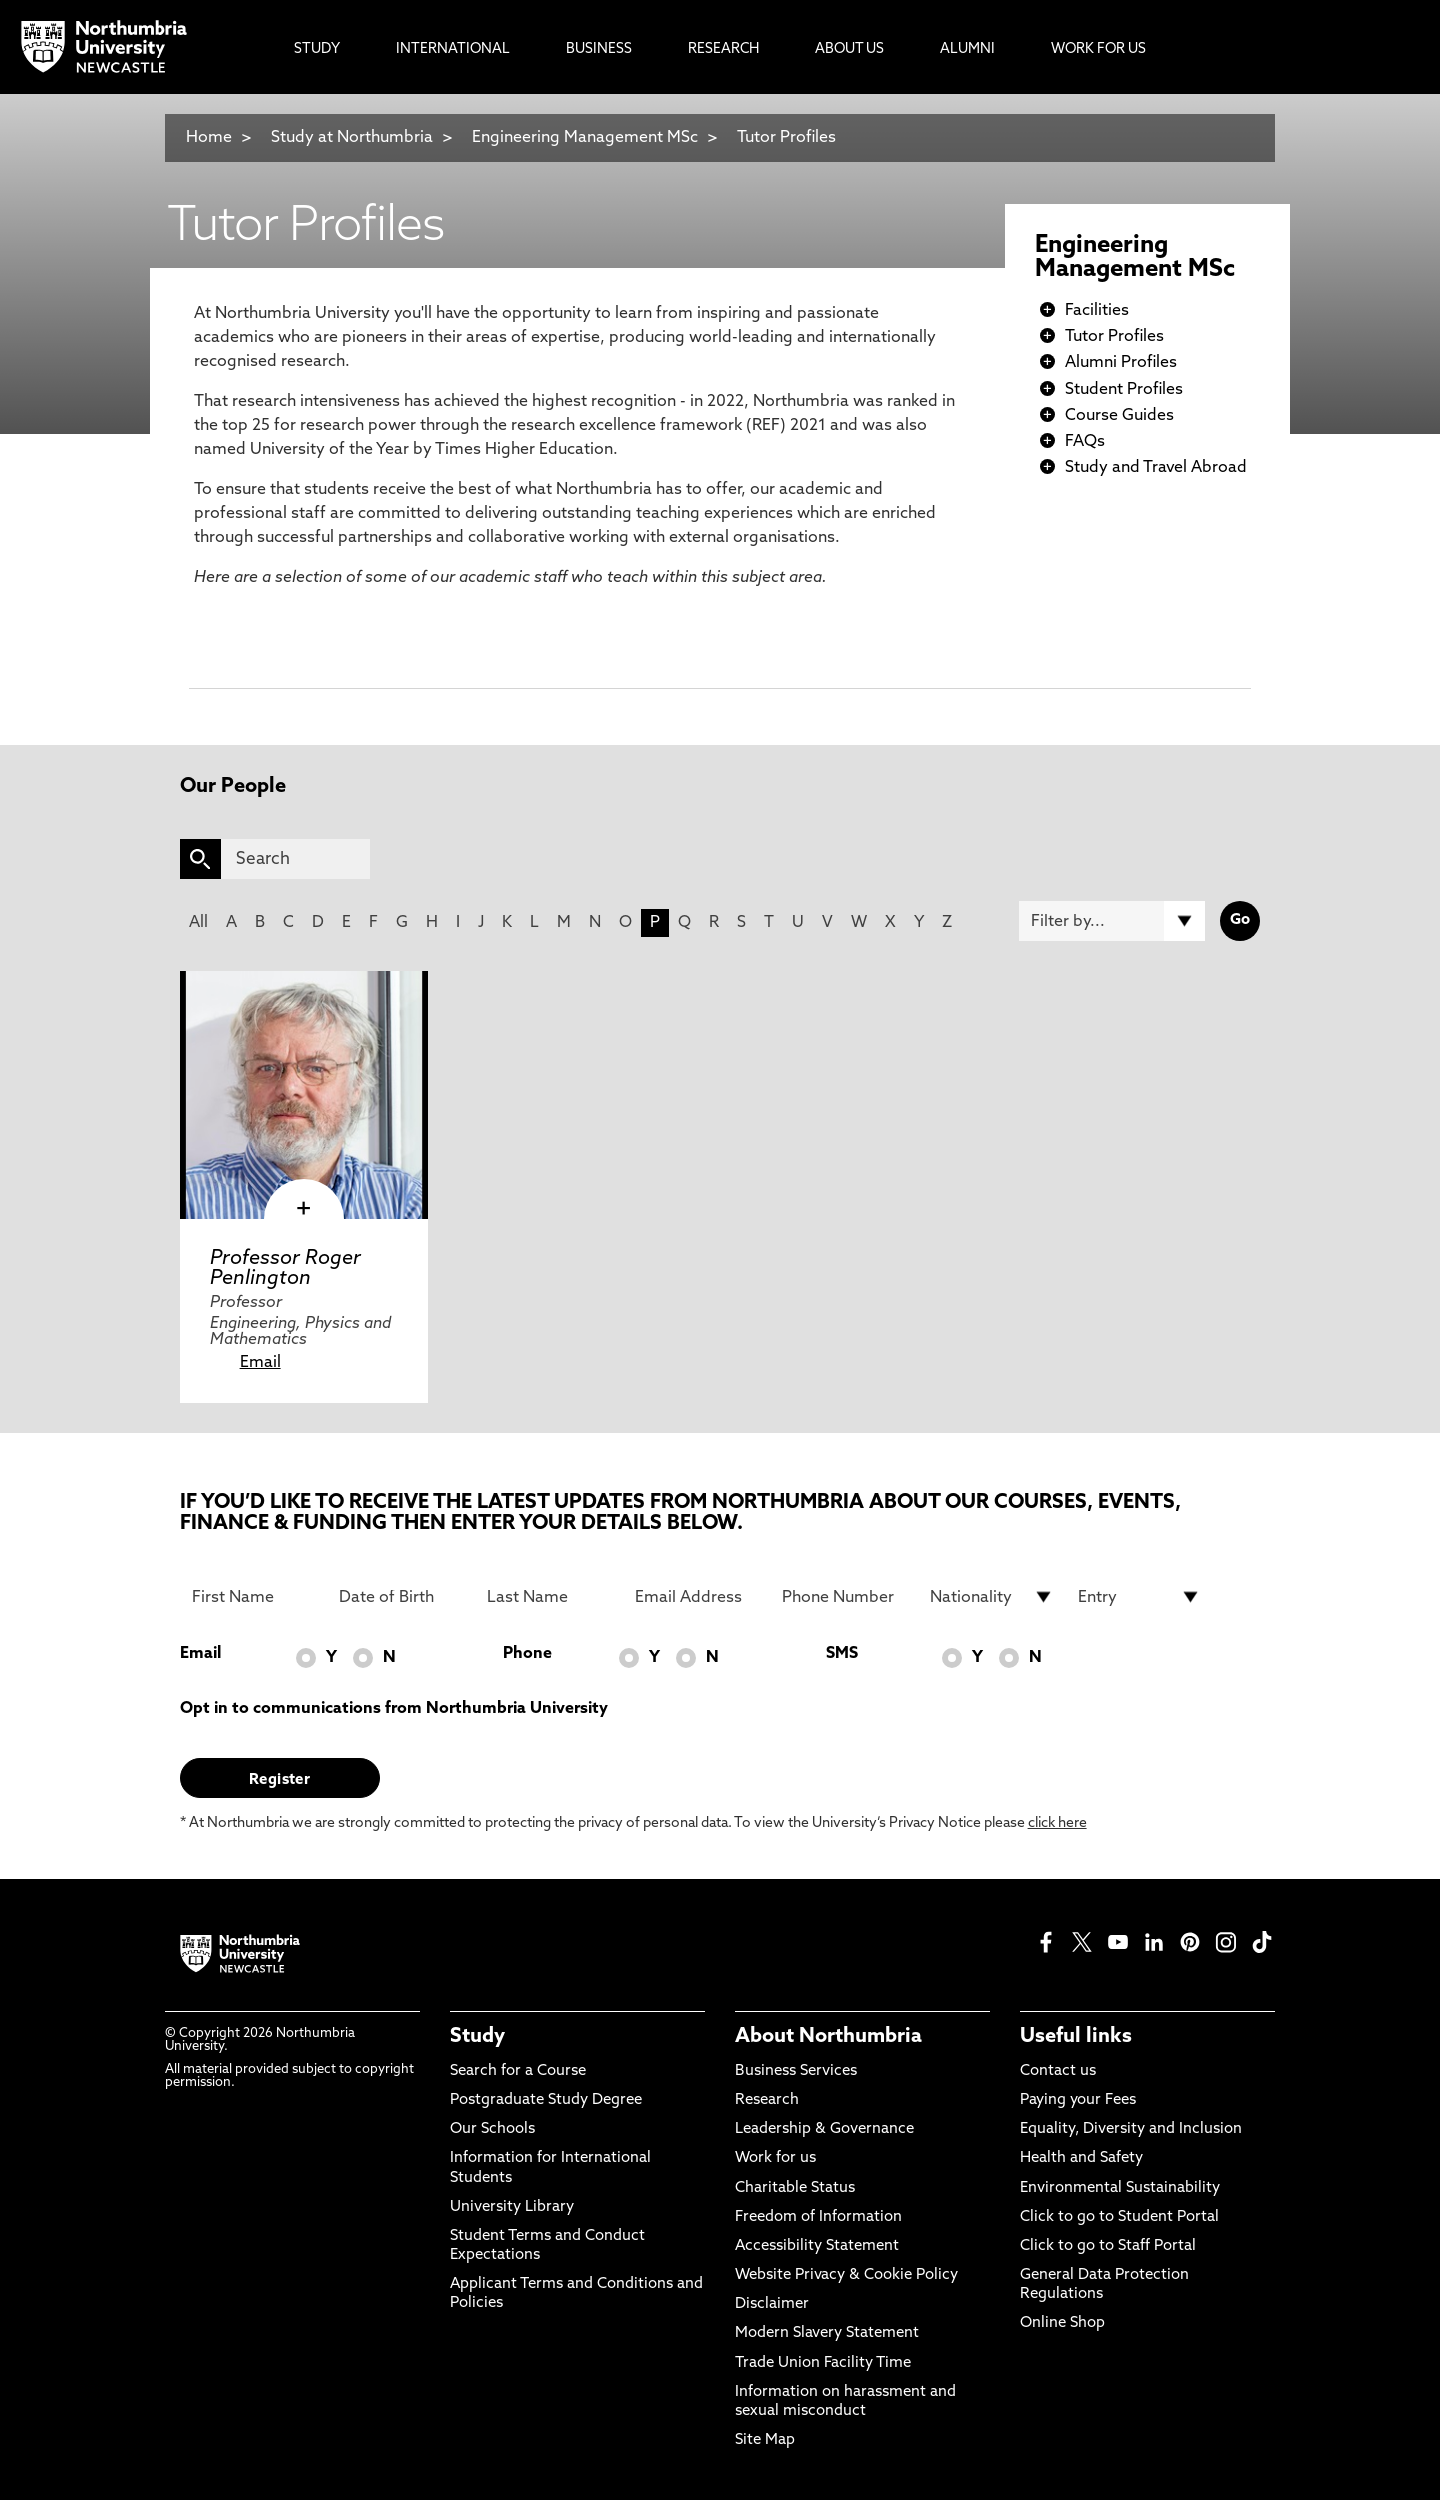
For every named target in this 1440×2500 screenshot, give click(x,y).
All (198, 923)
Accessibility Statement (817, 2246)
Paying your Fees (1078, 2100)
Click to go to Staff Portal (1108, 2246)
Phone (527, 1654)
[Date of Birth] (401, 1597)
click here (1057, 1823)
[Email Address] (697, 1597)
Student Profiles (1124, 390)
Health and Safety (1081, 2158)
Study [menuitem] (317, 49)
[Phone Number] (844, 1597)
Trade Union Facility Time (823, 2363)
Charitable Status (795, 2188)
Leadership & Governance (824, 2129)
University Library (512, 2207)
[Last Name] (549, 1597)
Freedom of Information (818, 2217)
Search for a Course (518, 2071)
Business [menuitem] (599, 49)
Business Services (796, 2071)
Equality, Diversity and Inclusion (1131, 2129)
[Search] (295, 859)
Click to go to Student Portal (1119, 2217)
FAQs (1085, 442)
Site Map (765, 2440)
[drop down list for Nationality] (992, 1597)
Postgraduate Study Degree (546, 2100)
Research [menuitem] (723, 49)
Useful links (1076, 2037)
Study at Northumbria (352, 138)
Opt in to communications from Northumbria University (394, 1709)
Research (767, 2100)
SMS (842, 1654)
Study (477, 2037)
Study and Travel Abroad (1156, 468)
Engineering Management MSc (587, 138)
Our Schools (492, 2129)
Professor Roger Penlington (285, 1269)
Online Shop (1062, 2323)
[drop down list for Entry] (1140, 1597)
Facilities (1097, 311)
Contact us (1058, 2071)
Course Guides (1119, 416)
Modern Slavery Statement (827, 2333)
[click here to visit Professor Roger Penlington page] (304, 1095)
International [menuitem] (453, 49)
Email (260, 1363)
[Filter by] (1112, 921)
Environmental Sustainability (1120, 2188)
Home (209, 138)
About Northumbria (828, 2037)
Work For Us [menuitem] (1098, 49)
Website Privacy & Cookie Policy (846, 2275)
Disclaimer (772, 2304)
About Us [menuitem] (849, 49)
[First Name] (254, 1597)
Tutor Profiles (786, 138)
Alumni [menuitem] (967, 49)
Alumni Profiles (1121, 363)
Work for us (775, 2158)
